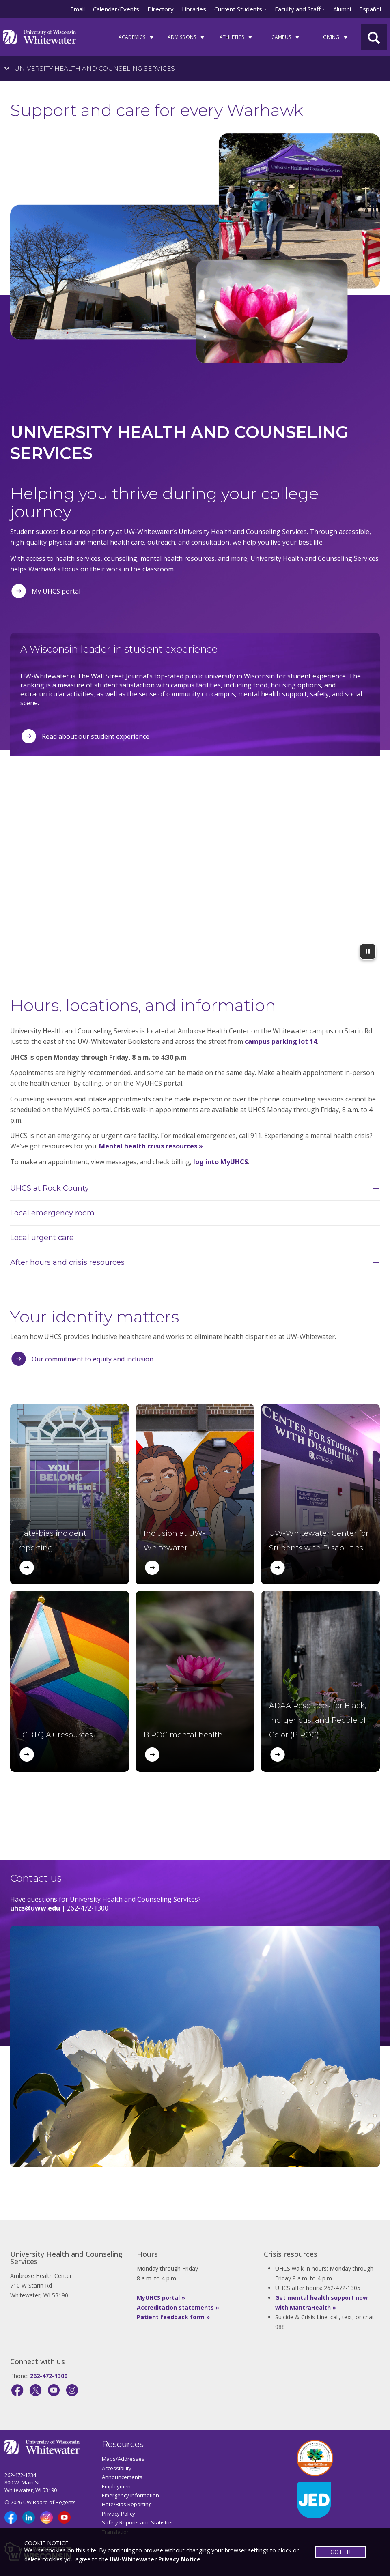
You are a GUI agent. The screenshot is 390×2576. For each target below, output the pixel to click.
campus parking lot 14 (281, 1041)
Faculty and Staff (298, 9)
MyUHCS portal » (161, 2297)
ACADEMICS (137, 37)
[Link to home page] (39, 36)
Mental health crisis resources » (151, 1146)
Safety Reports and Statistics (137, 2522)
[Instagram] (72, 2390)
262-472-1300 (48, 2376)
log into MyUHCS (220, 1161)
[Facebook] (17, 2390)
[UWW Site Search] (374, 37)
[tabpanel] (195, 227)
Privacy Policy (118, 2513)
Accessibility (116, 2468)
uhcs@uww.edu (35, 1908)
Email (77, 9)
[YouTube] (54, 2390)
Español (370, 9)
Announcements (122, 2477)
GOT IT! (340, 2552)
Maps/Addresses (123, 2458)
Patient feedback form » (173, 2317)
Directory (160, 9)
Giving (336, 37)
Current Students (238, 9)
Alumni (342, 9)
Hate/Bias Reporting (126, 2504)
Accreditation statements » (178, 2307)
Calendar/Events (116, 9)
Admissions (186, 37)
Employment (117, 2486)
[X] (35, 2390)
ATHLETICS (236, 37)
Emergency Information (130, 2495)
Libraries (194, 9)
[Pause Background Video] (368, 951)
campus (285, 37)
